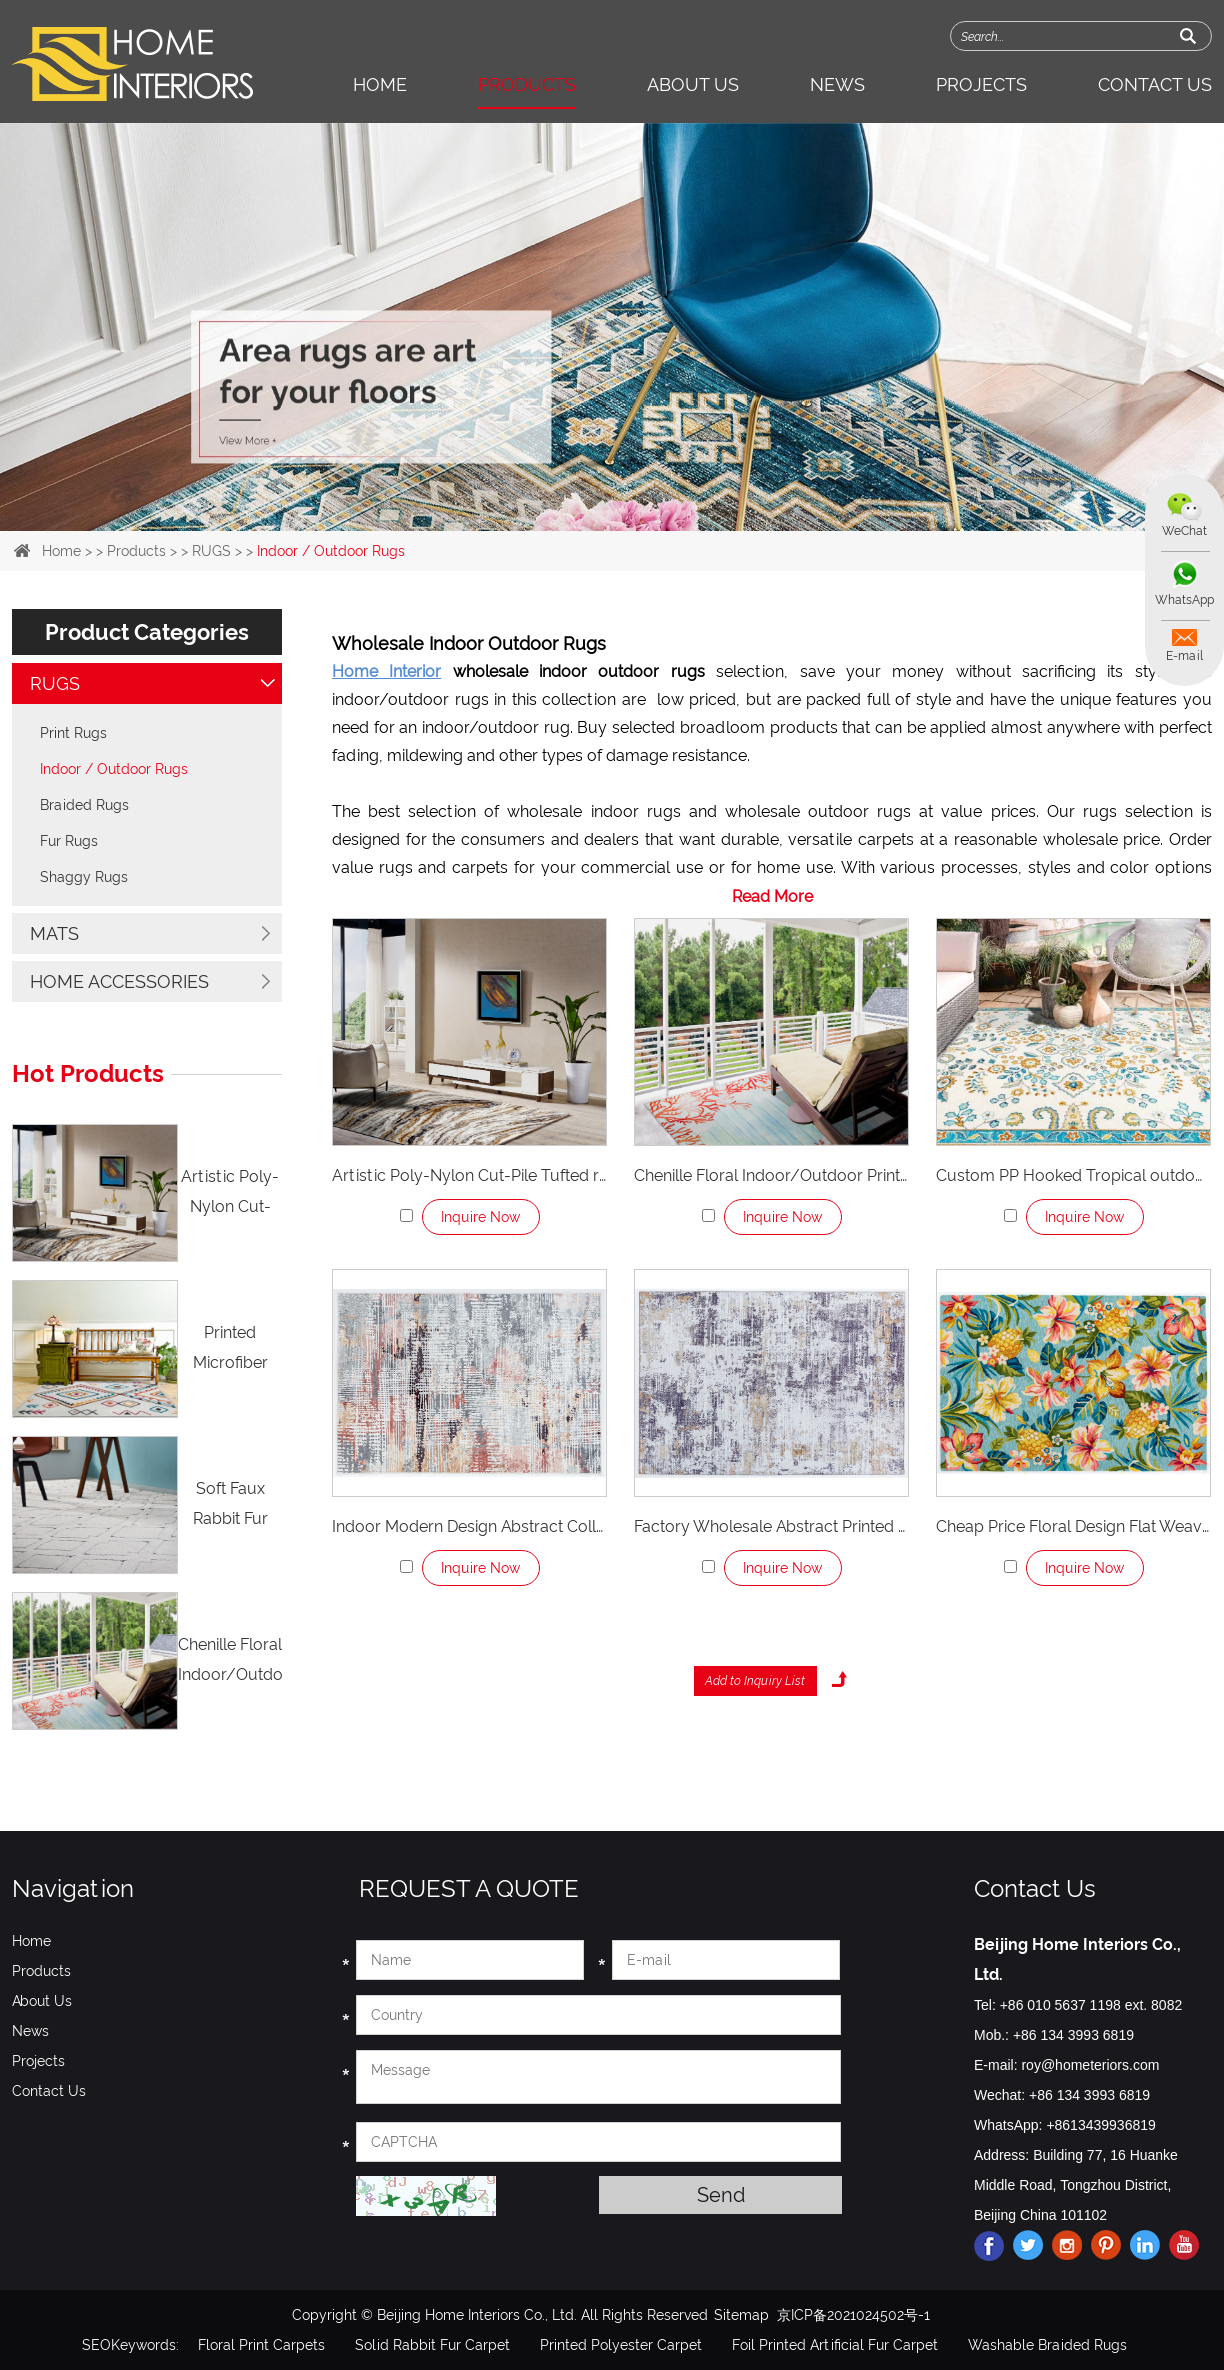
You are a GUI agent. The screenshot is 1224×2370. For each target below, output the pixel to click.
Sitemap (741, 2315)
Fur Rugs (69, 841)
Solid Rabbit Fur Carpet (432, 2345)
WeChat (1184, 531)
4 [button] (660, 489)
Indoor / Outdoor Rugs (331, 551)
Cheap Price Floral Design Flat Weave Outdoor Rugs (1073, 1526)
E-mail (1184, 656)
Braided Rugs (84, 805)
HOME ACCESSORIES (119, 981)
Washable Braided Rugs (1047, 2345)
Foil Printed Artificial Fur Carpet (835, 2345)
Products (527, 84)
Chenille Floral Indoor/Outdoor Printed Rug (771, 1175)
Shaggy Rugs (84, 877)
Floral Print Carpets (261, 2345)
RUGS (211, 551)
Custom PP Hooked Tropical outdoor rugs (1073, 1175)
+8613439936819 (1100, 2125)
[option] (612, 327)
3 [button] (628, 489)
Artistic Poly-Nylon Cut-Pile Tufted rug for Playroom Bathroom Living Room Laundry (469, 1175)
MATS (54, 933)
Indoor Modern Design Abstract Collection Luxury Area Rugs (469, 1526)
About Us (693, 84)
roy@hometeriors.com (1090, 2065)
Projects (981, 84)
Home (380, 84)
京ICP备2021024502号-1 (853, 2315)
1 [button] (564, 489)
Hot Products (88, 1074)
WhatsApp (1184, 600)
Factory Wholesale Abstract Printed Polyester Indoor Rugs (771, 1526)
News (837, 84)
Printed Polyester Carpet (621, 2345)
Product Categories (147, 632)
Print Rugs (73, 733)
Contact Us (1155, 84)
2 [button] (596, 489)
